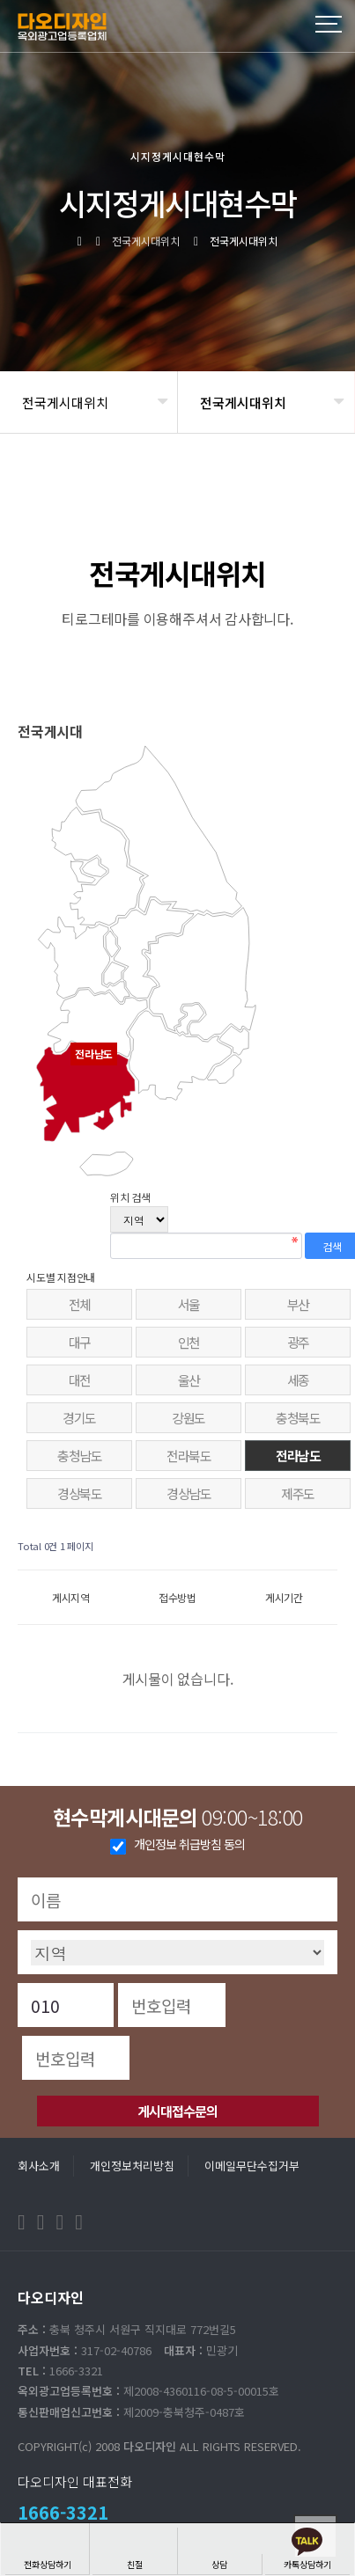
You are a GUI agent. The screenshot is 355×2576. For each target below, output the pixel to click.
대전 (80, 1380)
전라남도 (298, 1455)
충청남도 (79, 1455)
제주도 (297, 1493)
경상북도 (79, 1493)
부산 (298, 1304)
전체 (80, 1304)
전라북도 (188, 1455)
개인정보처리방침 (132, 2165)
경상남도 (188, 1493)
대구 (80, 1342)
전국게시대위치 (65, 402)
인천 (189, 1342)
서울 (189, 1304)
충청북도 (298, 1418)
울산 (189, 1380)
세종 (298, 1380)
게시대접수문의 (177, 2111)
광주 (298, 1342)
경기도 (79, 1418)
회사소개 (39, 2165)
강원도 (188, 1418)
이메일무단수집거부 (252, 2165)
